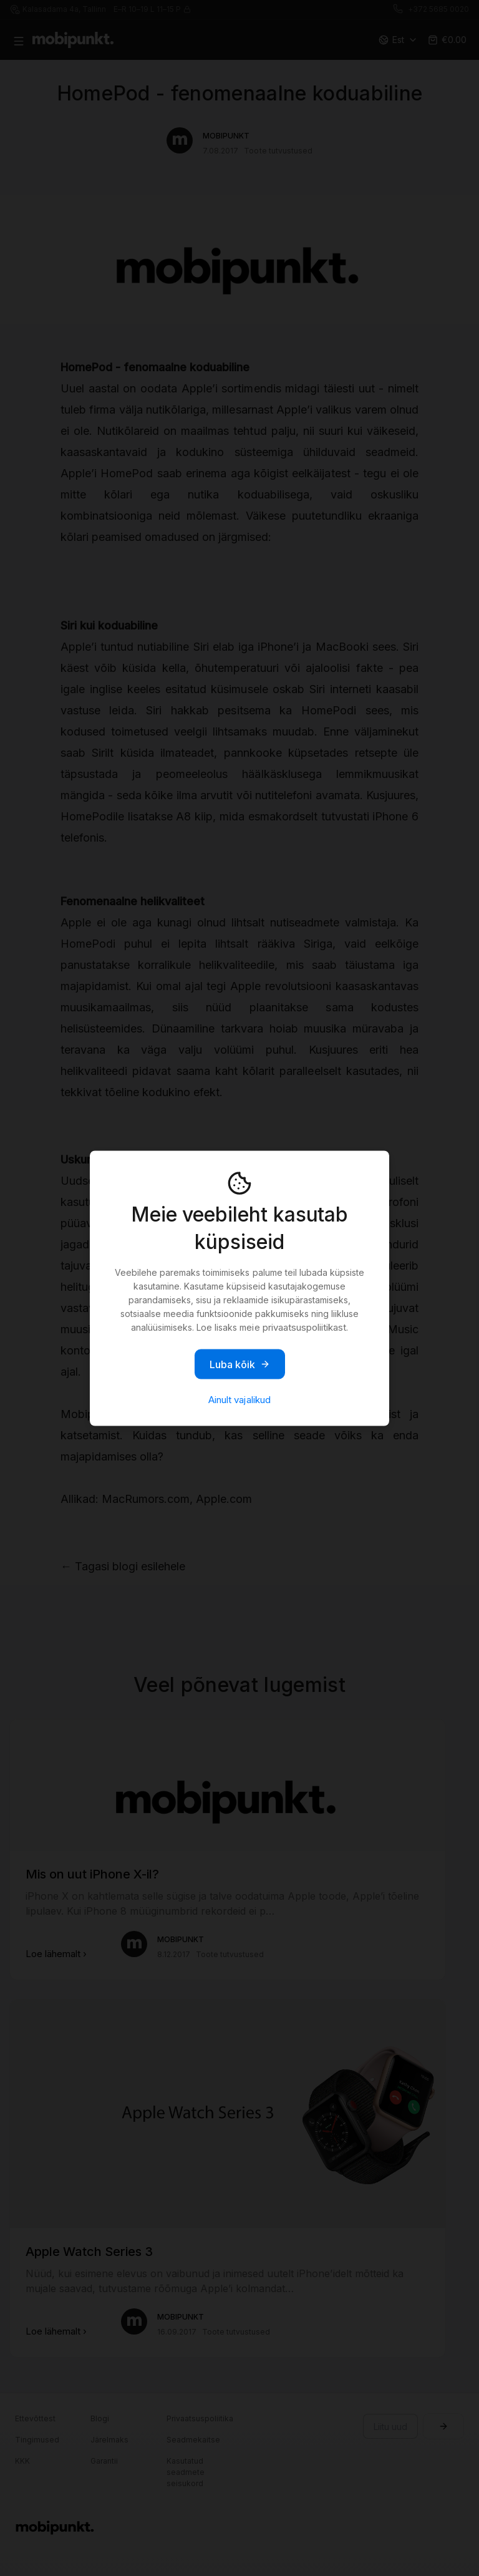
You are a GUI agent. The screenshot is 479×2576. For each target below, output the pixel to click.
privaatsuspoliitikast (304, 1327)
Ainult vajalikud (239, 1399)
